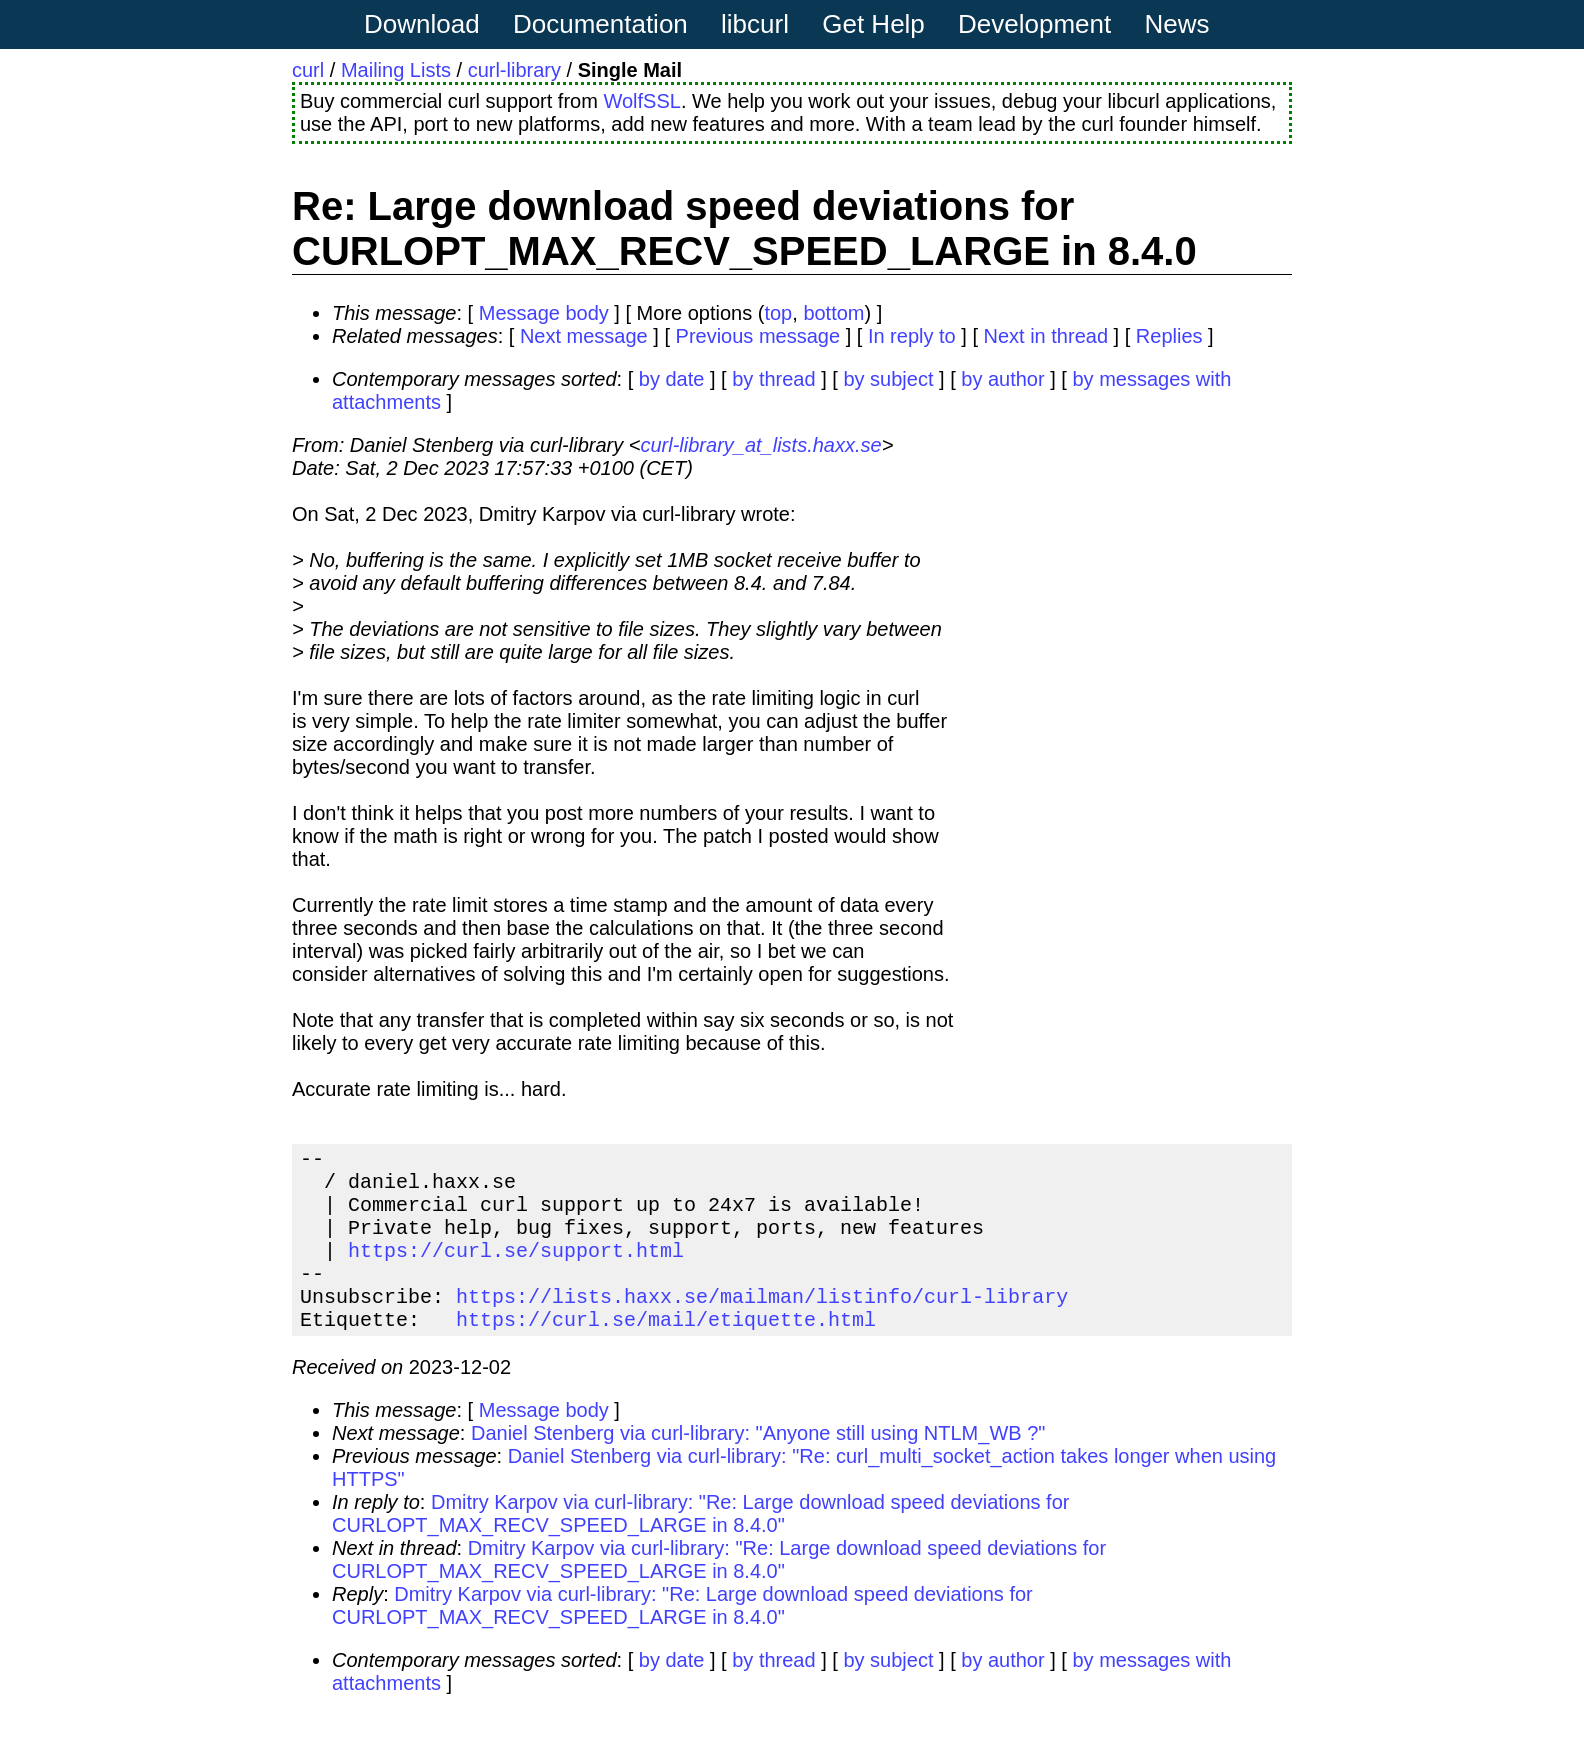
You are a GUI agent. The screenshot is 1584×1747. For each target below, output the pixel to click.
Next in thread (1046, 336)
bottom (833, 313)
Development (1034, 24)
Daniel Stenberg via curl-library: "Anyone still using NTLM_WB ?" (758, 1465)
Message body (544, 313)
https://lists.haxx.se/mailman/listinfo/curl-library (762, 1323)
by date (672, 379)
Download (422, 24)
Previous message (758, 336)
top (778, 313)
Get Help (873, 24)
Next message (584, 336)
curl (308, 70)
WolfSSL (641, 101)
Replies (1169, 336)
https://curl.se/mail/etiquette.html (666, 1350)
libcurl (755, 24)
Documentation (600, 24)
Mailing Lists (396, 70)
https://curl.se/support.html (516, 1269)
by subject (888, 379)
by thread (773, 379)
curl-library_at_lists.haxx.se (760, 445)
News (1177, 24)
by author (1002, 379)
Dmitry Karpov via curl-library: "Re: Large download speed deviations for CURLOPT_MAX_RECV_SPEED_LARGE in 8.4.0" (700, 1545)
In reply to (912, 336)
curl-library (514, 70)
